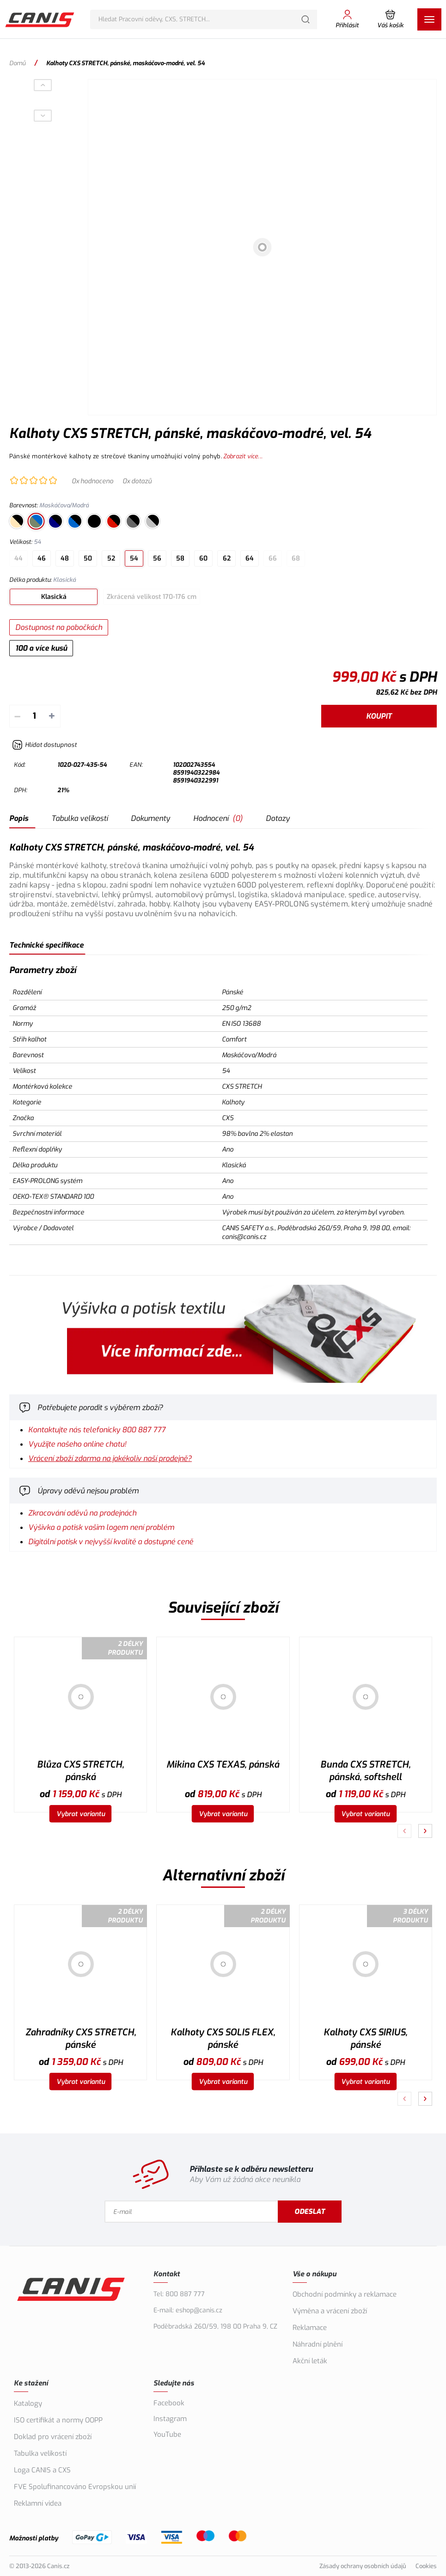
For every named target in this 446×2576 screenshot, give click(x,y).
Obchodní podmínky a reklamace (345, 2294)
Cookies (426, 2566)
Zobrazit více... (243, 456)
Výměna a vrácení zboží (330, 2311)
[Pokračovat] (425, 1831)
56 (157, 558)
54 (134, 558)
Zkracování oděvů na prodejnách (82, 1513)
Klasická (54, 596)
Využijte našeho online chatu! (77, 1444)
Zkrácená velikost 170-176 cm (151, 596)
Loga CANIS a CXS (42, 2470)
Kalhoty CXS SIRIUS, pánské (365, 2038)
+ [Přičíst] (51, 716)
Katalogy (28, 2403)
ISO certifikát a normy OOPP (58, 2420)
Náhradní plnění (317, 2344)
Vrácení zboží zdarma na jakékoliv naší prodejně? (110, 1458)
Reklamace (310, 2327)
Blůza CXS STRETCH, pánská (80, 1770)
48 (65, 558)
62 (227, 558)
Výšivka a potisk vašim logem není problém (101, 1527)
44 (18, 558)
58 (180, 558)
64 (249, 558)
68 (296, 558)
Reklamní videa (37, 2503)
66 (273, 558)
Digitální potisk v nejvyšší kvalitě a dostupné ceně (110, 1542)
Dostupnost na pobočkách (58, 627)
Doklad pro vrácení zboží (53, 2436)
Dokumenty (150, 818)
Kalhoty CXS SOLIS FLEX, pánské (223, 2038)
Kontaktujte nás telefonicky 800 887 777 (96, 1430)
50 (88, 558)
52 (111, 558)
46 (41, 558)
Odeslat (309, 2211)
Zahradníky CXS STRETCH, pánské (80, 2038)
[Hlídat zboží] (44, 745)
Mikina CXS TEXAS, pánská (222, 1764)
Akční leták (310, 2361)
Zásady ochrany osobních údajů (362, 2566)
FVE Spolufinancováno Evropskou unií (75, 2486)
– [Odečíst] (17, 716)
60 (203, 558)
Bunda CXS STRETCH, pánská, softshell (365, 1770)
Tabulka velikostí (79, 818)
